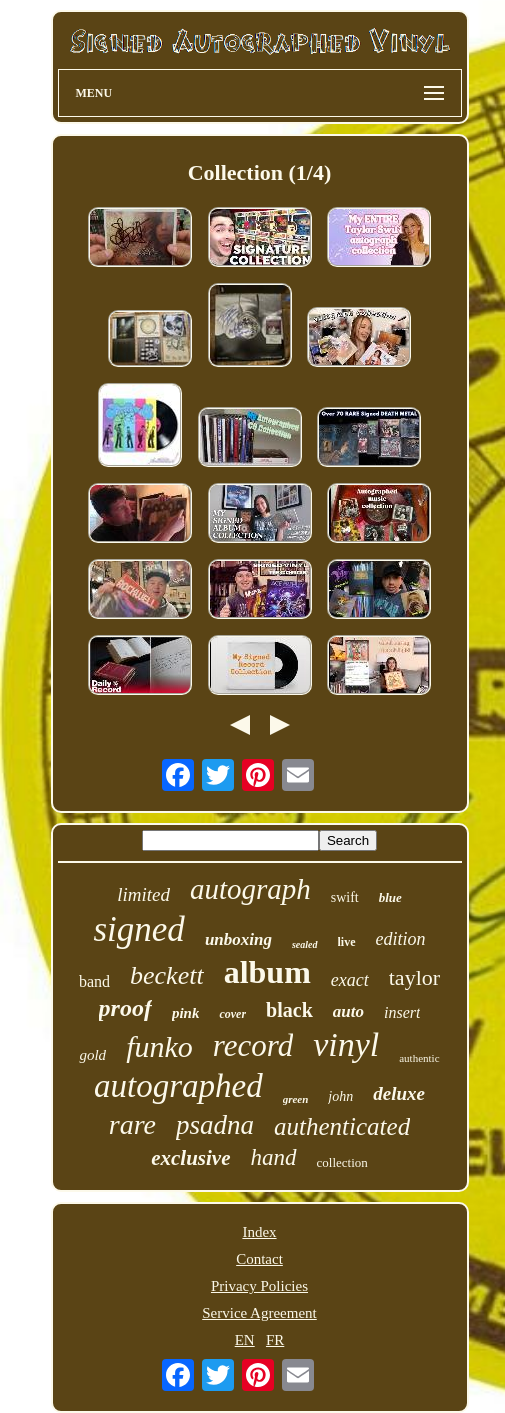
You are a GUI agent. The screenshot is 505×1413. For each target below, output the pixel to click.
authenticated (342, 1126)
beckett (167, 975)
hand (274, 1157)
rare (132, 1124)
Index (259, 1232)
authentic (419, 1058)
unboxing (238, 939)
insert (402, 1012)
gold (92, 1055)
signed (138, 929)
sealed (305, 944)
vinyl (346, 1044)
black (289, 1010)
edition (401, 939)
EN (245, 1340)
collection (342, 1162)
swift (345, 897)
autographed (178, 1086)
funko (159, 1046)
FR (275, 1340)
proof (125, 1008)
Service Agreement (259, 1313)
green (296, 1099)
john (340, 1096)
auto (348, 1011)
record (253, 1045)
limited (143, 894)
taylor (414, 977)
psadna (215, 1125)
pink (186, 1013)
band (94, 981)
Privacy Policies (259, 1286)
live (347, 942)
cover (232, 1014)
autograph (250, 889)
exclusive (190, 1158)
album (267, 972)
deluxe (399, 1093)
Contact (259, 1259)
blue (390, 897)
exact (350, 980)
